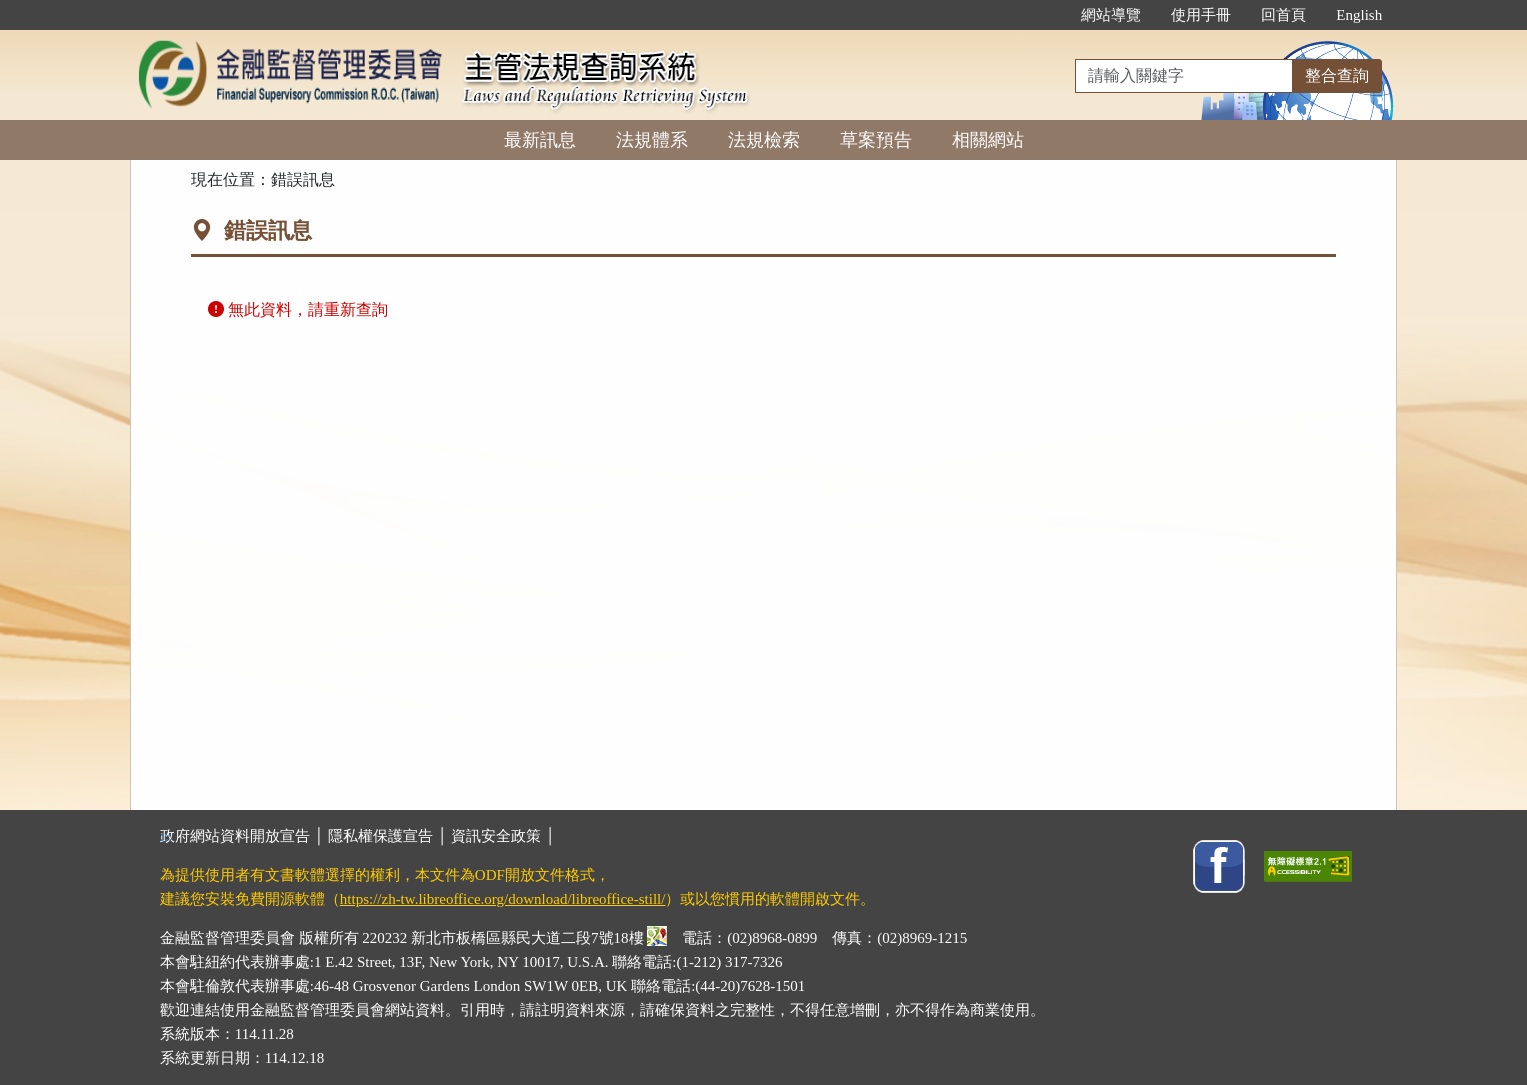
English (1359, 15)
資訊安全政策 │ (503, 836)
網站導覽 (1111, 15)
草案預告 (876, 140)
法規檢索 (764, 140)
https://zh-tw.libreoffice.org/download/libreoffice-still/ (503, 899)
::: (1045, 15)
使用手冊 (1201, 15)
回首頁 (1283, 15)
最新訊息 (540, 140)
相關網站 (988, 140)
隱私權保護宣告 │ (389, 836)
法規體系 (652, 140)
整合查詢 (1337, 75)
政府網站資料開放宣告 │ (244, 836)
